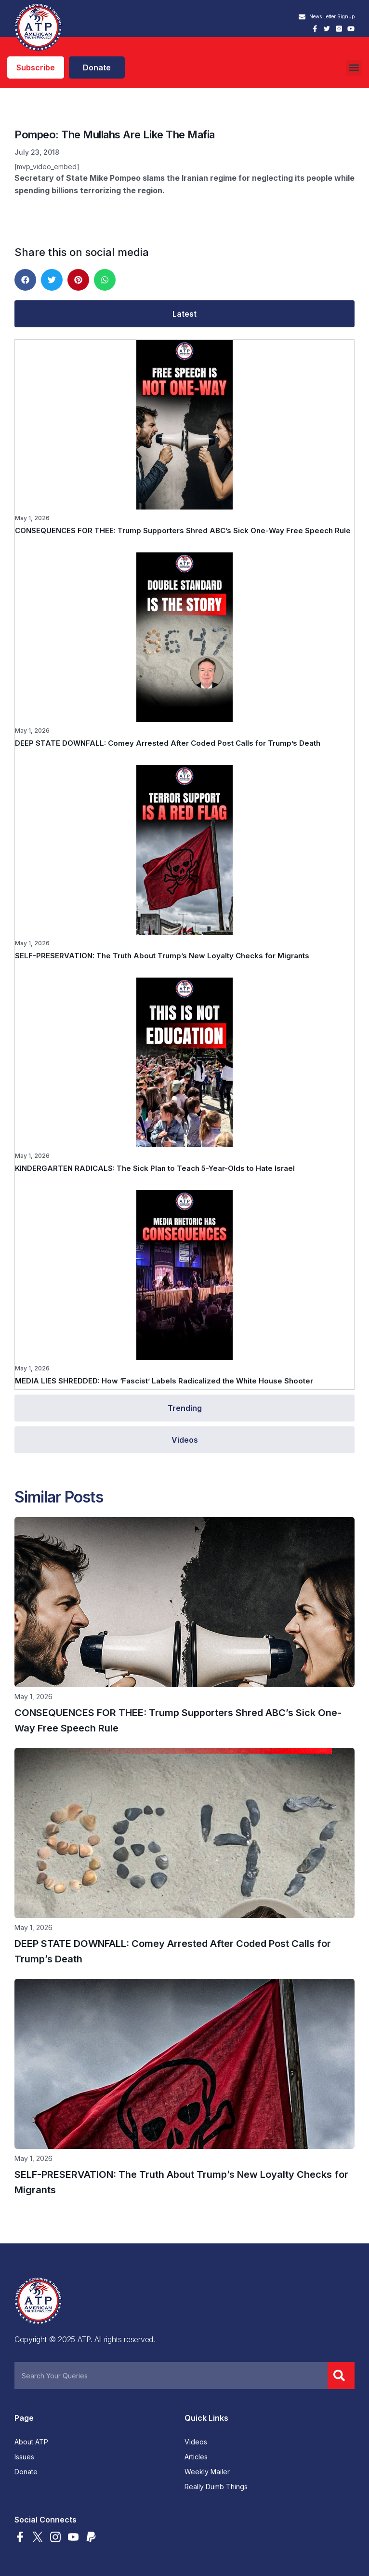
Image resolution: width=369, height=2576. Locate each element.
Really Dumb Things (216, 2487)
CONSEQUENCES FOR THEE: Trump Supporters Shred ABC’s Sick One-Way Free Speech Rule (183, 530)
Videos (195, 2442)
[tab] (184, 313)
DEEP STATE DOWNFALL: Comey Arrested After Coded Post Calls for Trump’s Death (167, 743)
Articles (196, 2457)
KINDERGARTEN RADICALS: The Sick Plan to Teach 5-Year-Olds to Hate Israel (155, 1168)
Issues (24, 2457)
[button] (354, 68)
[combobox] (171, 2375)
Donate (26, 2472)
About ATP (31, 2442)
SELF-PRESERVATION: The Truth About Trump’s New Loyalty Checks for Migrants (162, 955)
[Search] (341, 2375)
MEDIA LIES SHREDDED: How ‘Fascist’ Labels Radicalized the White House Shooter (164, 1380)
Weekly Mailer (207, 2472)
